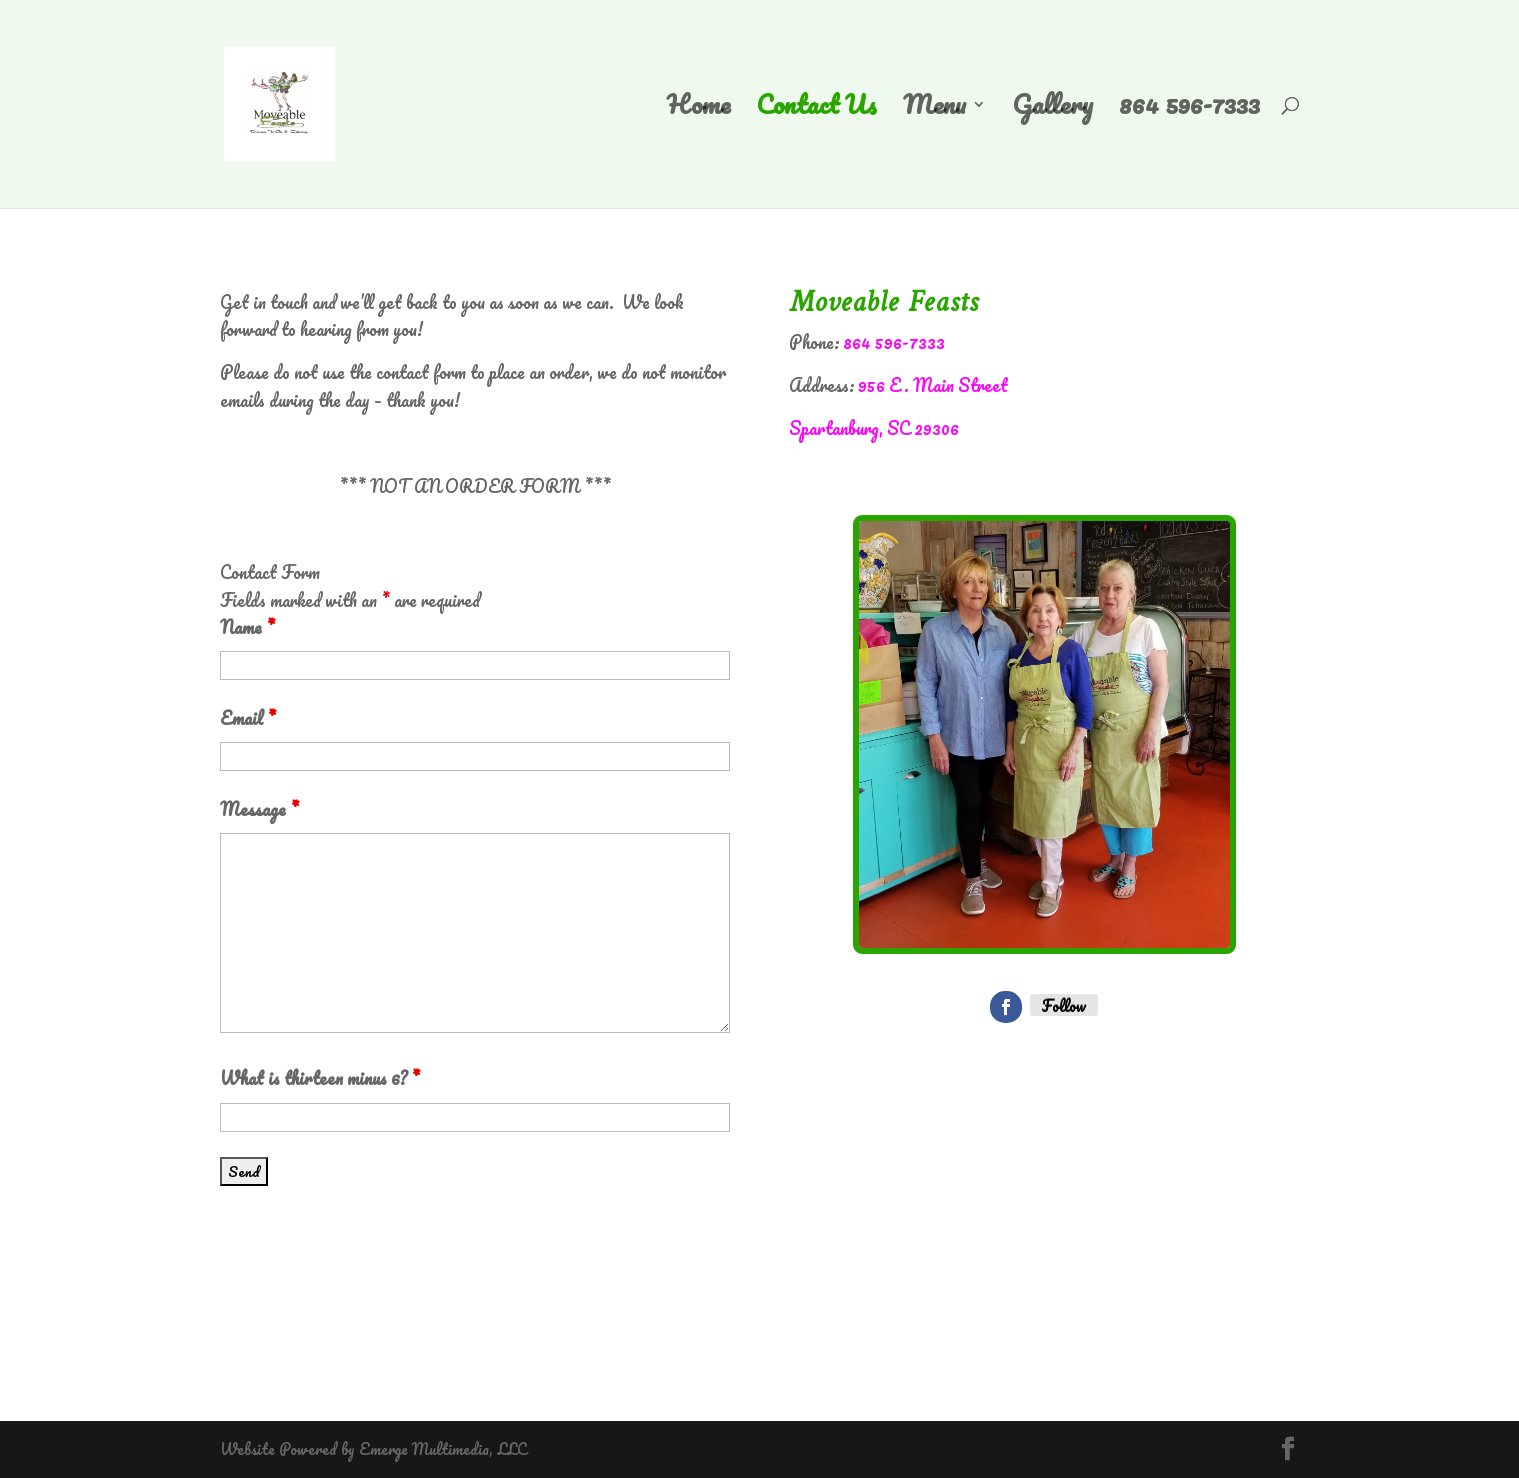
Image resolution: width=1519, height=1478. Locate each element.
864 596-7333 (1189, 111)
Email (248, 718)
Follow (1064, 1005)
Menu (934, 111)
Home (698, 111)
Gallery (1052, 111)
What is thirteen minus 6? (320, 1078)
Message (259, 809)
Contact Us (816, 111)
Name (247, 627)
